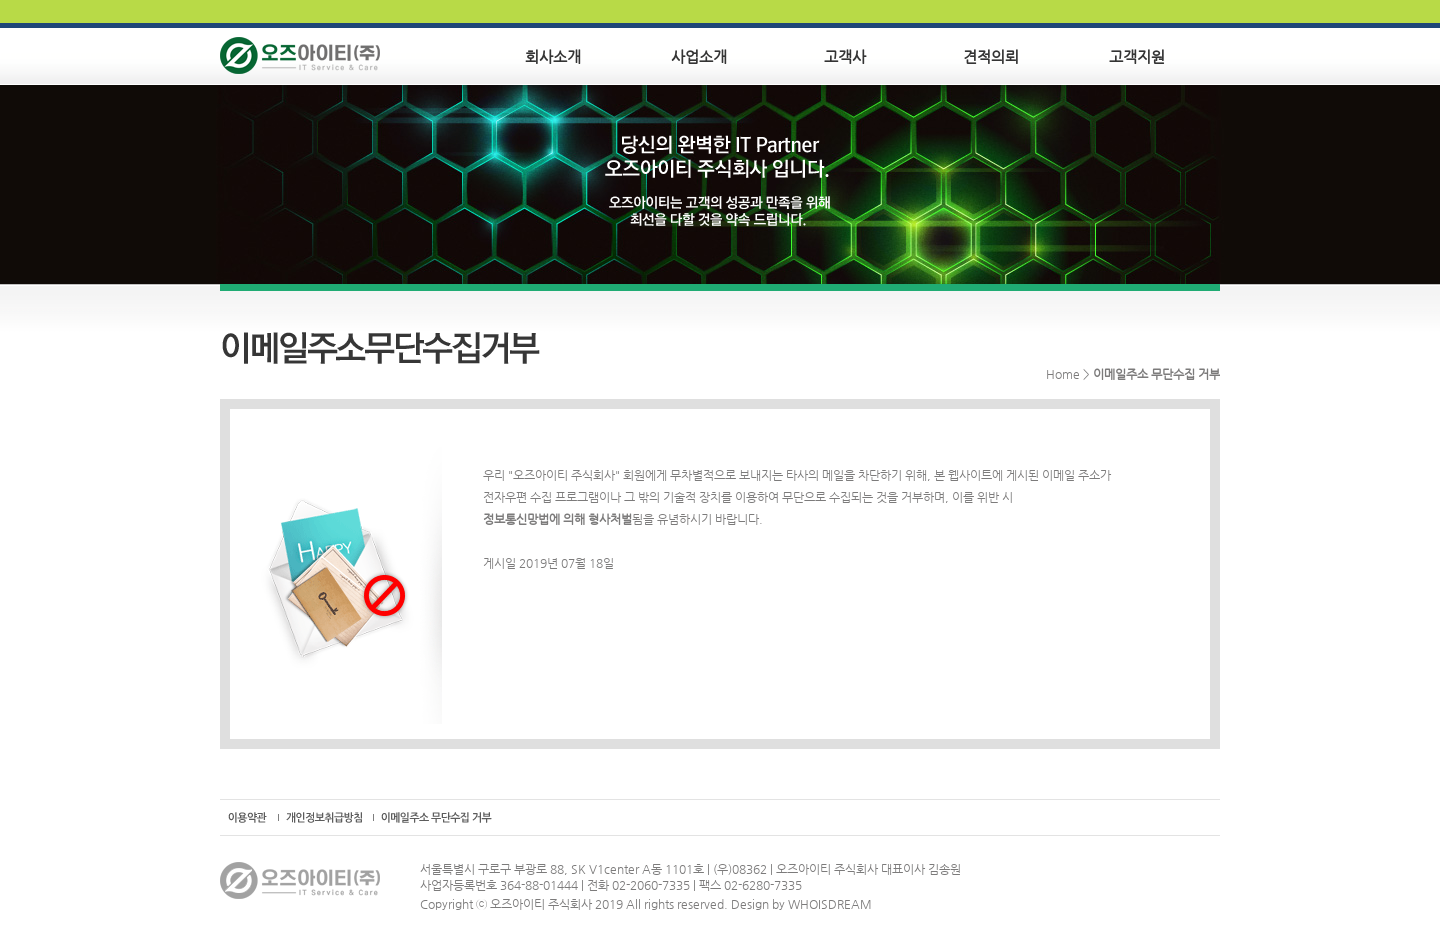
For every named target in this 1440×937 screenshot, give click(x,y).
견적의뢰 (991, 56)
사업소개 (699, 56)
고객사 (845, 56)
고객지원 (1137, 56)
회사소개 (553, 56)
